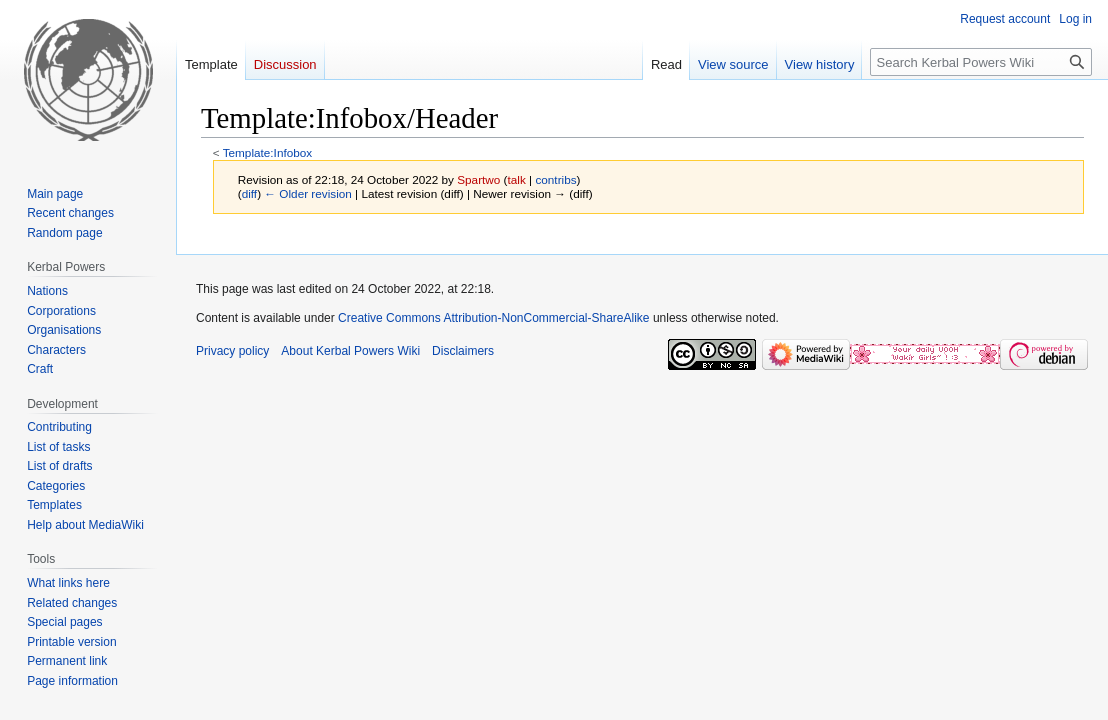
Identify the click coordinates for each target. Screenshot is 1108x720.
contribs (555, 179)
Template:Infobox (267, 152)
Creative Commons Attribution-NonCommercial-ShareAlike (493, 318)
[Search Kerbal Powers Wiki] (981, 62)
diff (249, 193)
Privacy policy (232, 351)
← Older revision (308, 193)
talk (517, 179)
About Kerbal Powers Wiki (350, 351)
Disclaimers (463, 351)
